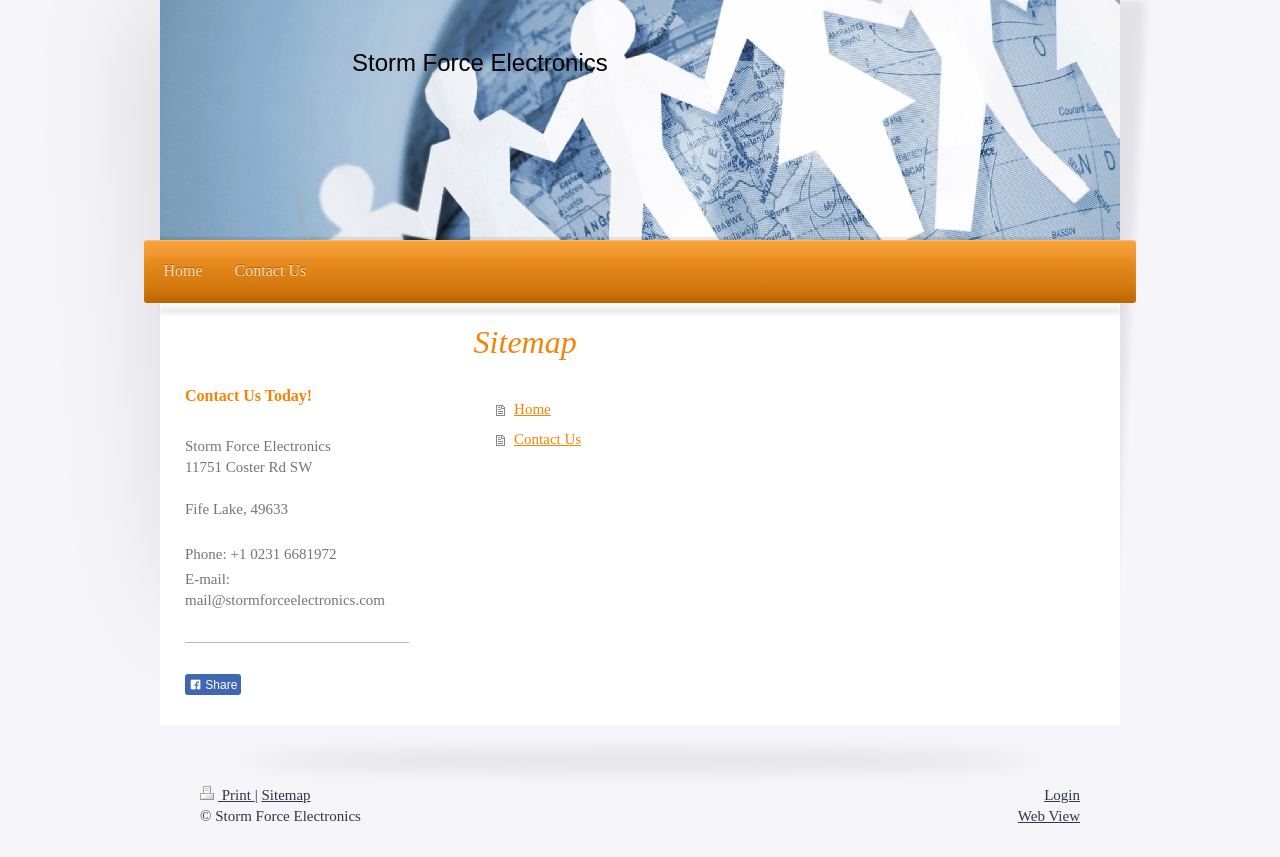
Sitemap (285, 795)
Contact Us (547, 439)
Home (532, 409)
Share (213, 685)
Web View (1049, 816)
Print (227, 795)
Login (1062, 795)
